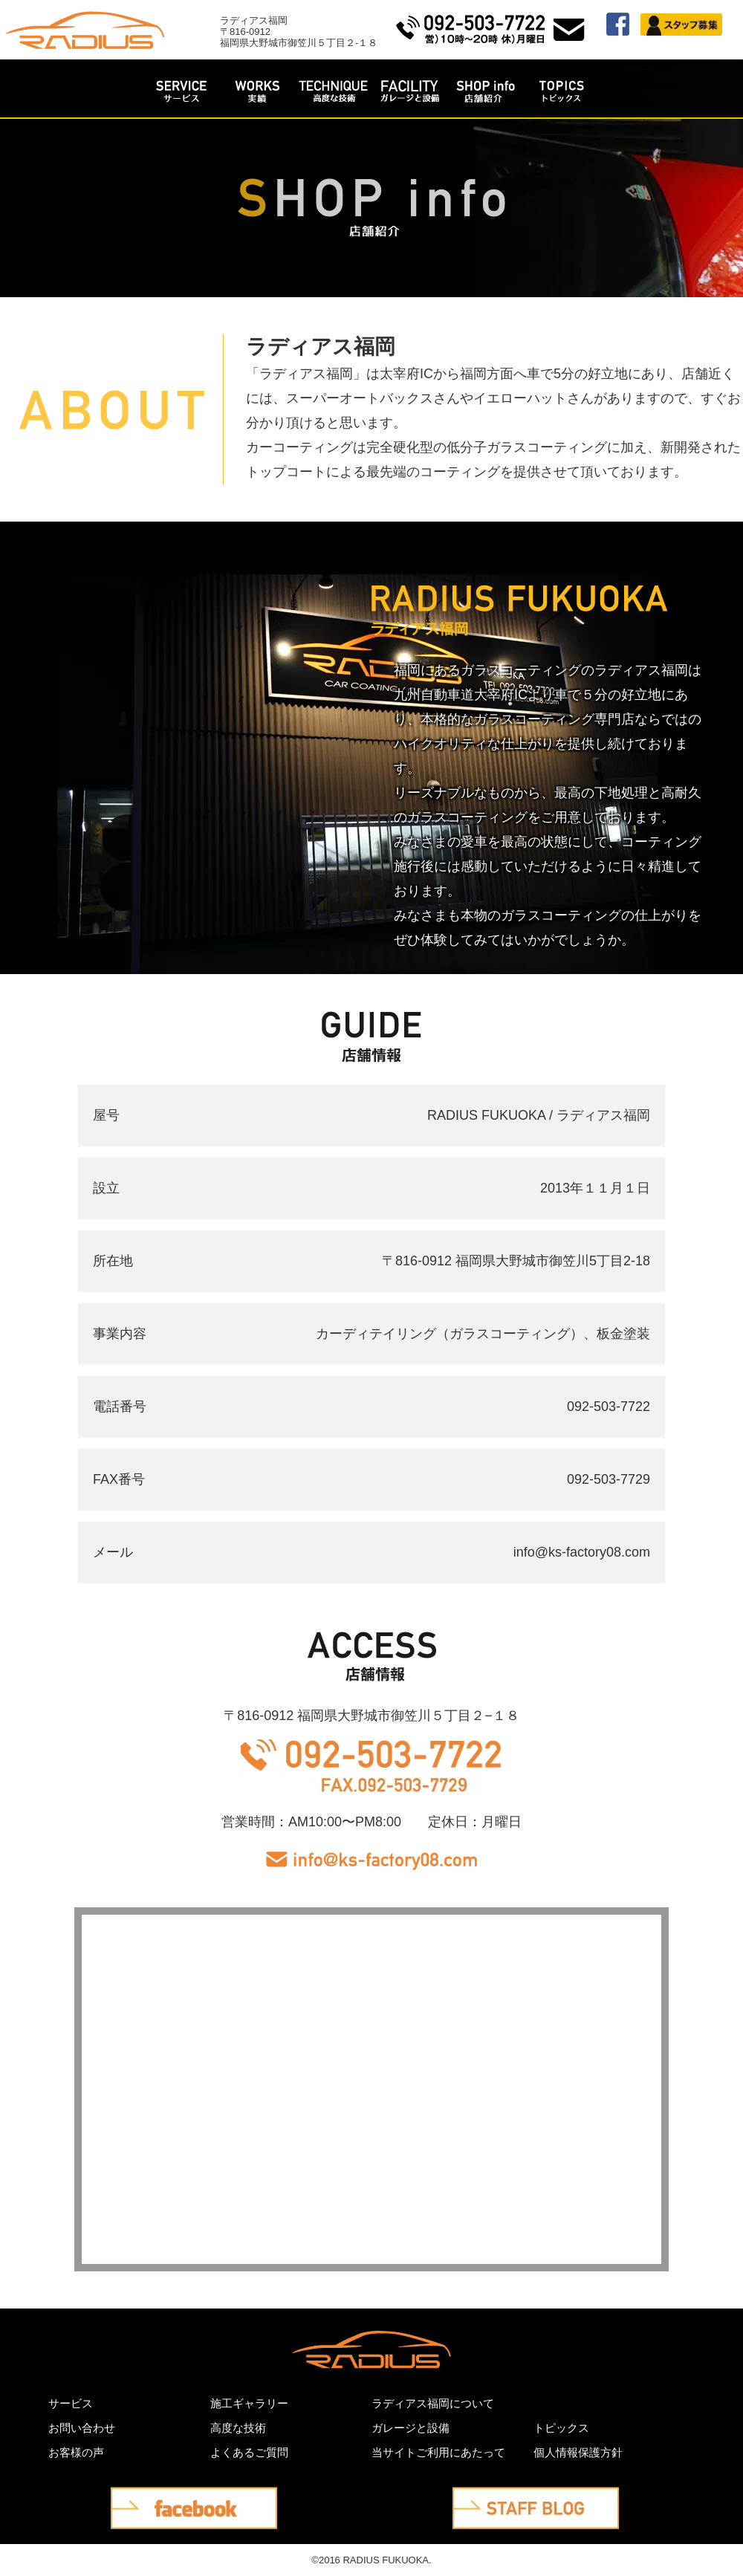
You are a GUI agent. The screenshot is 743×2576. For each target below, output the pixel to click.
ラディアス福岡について (433, 2403)
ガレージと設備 (411, 2427)
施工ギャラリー (249, 2403)
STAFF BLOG (493, 2498)
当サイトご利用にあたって (438, 2452)
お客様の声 (76, 2452)
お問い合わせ (81, 2427)
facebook (137, 2498)
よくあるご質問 (249, 2452)
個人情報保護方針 (578, 2452)
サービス (70, 2403)
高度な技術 (238, 2427)
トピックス (561, 2427)
